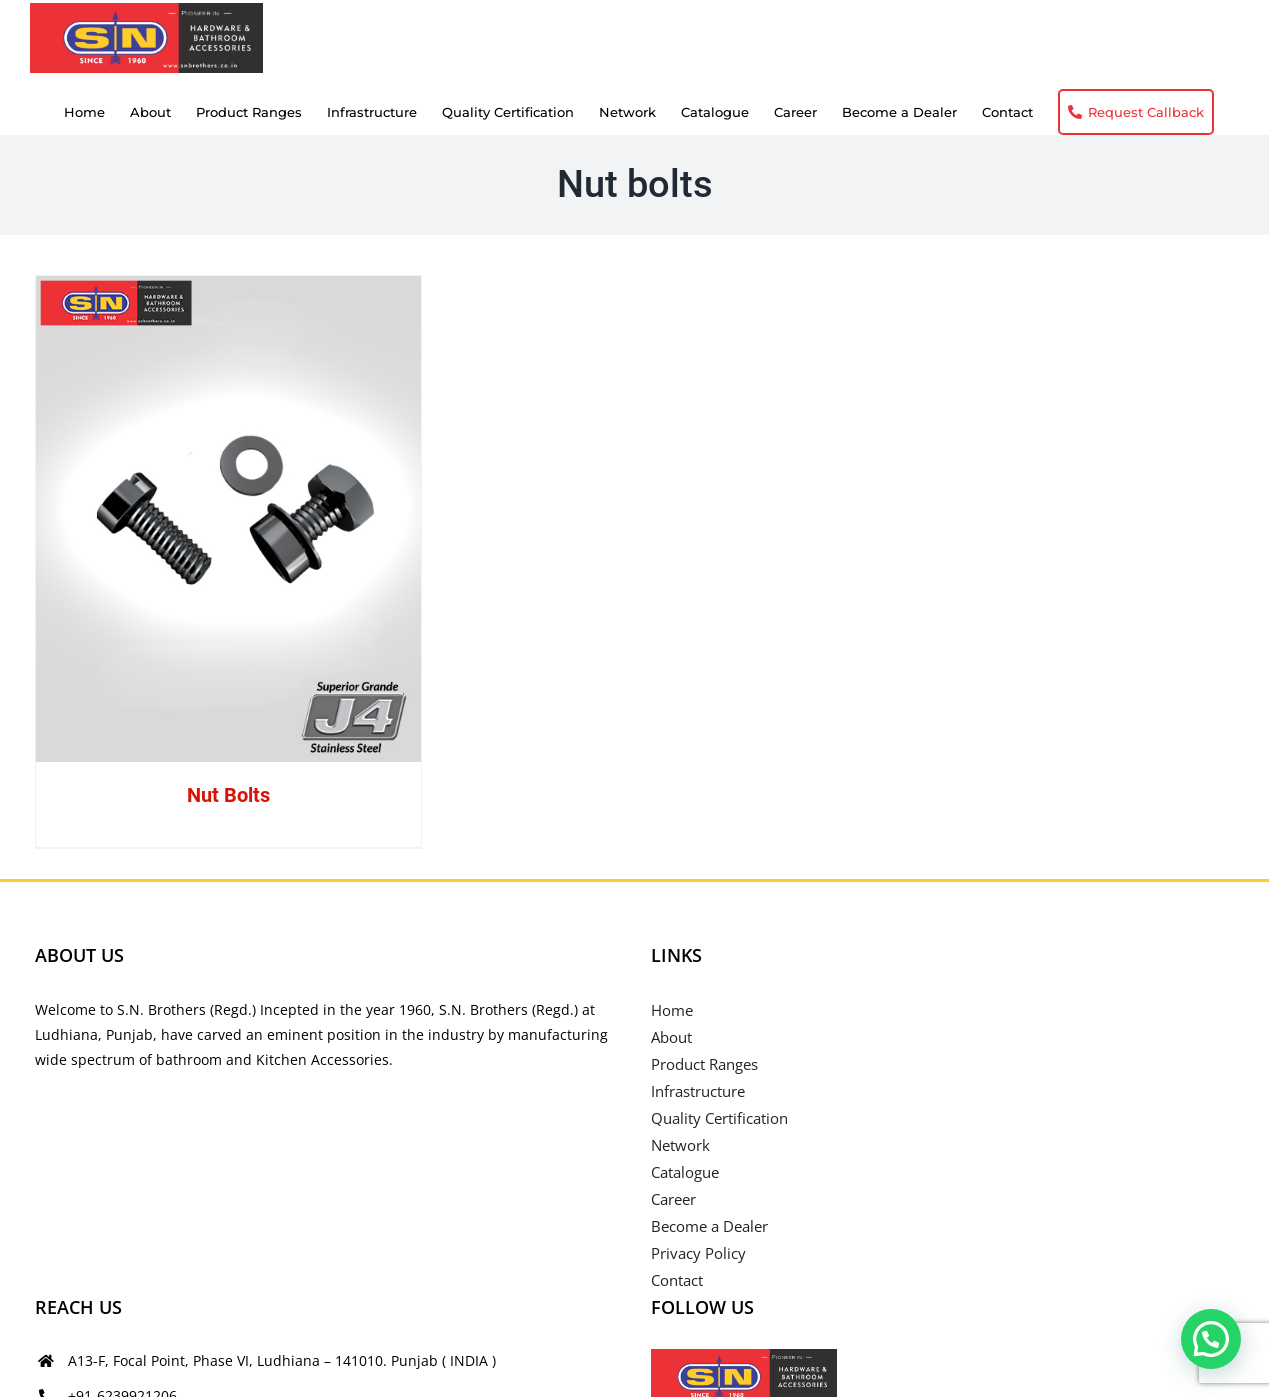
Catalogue (685, 1172)
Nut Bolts (228, 795)
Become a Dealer (709, 1226)
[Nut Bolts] (229, 519)
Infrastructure (698, 1091)
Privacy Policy (698, 1253)
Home (672, 1010)
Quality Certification (719, 1118)
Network (680, 1145)
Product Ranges (704, 1064)
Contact (677, 1280)
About (671, 1037)
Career (673, 1199)
